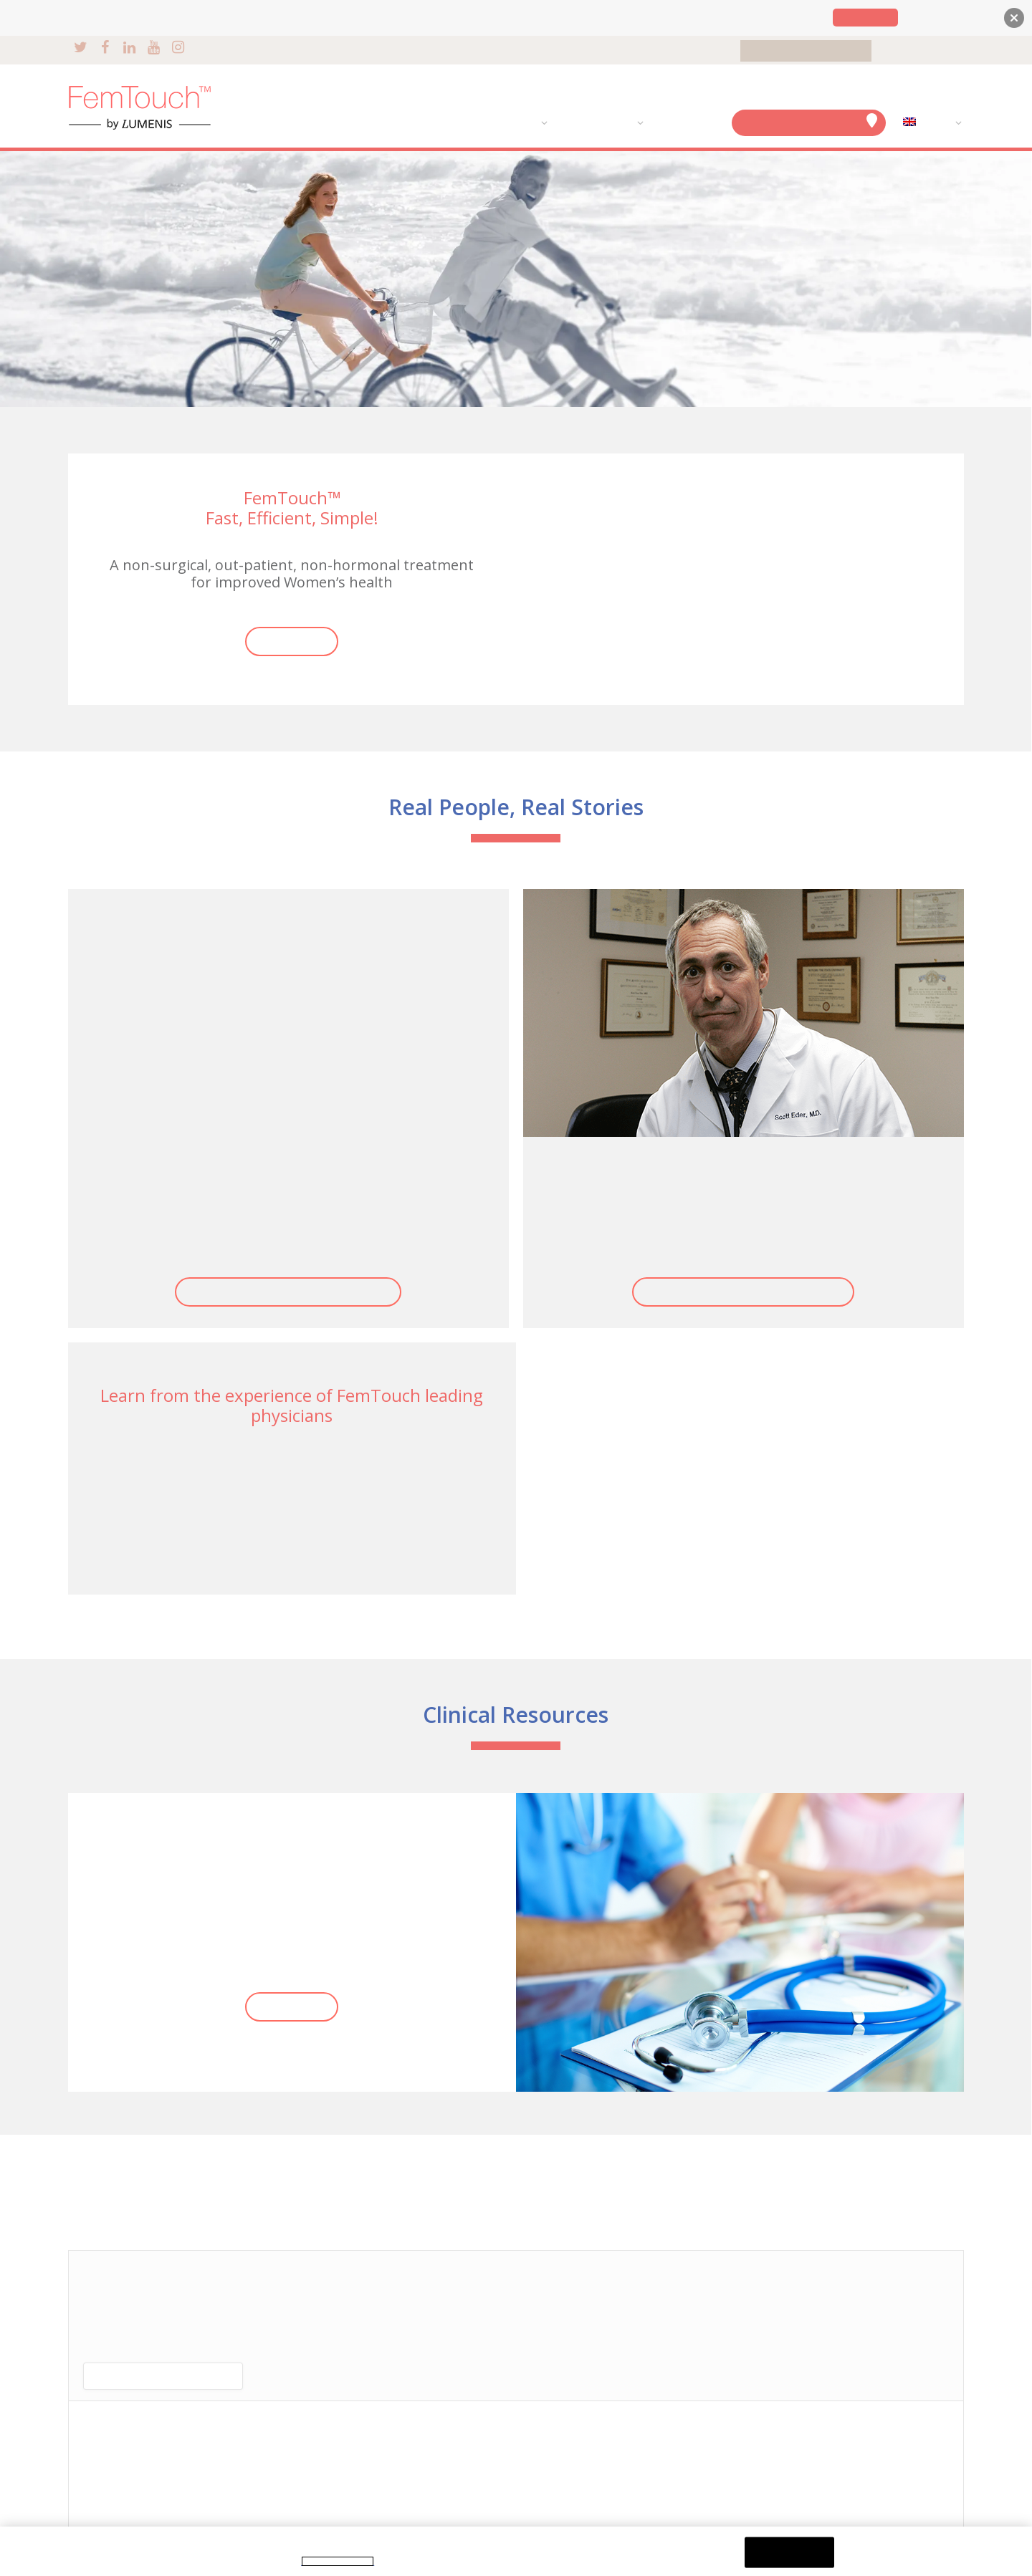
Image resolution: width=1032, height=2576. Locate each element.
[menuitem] (929, 123)
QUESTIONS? (684, 122)
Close (789, 2552)
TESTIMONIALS (596, 122)
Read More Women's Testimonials (288, 1291)
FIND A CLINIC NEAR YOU (809, 121)
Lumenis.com (865, 17)
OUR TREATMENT (495, 122)
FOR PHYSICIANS (921, 51)
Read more (291, 641)
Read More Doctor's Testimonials (743, 1291)
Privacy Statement (337, 2561)
